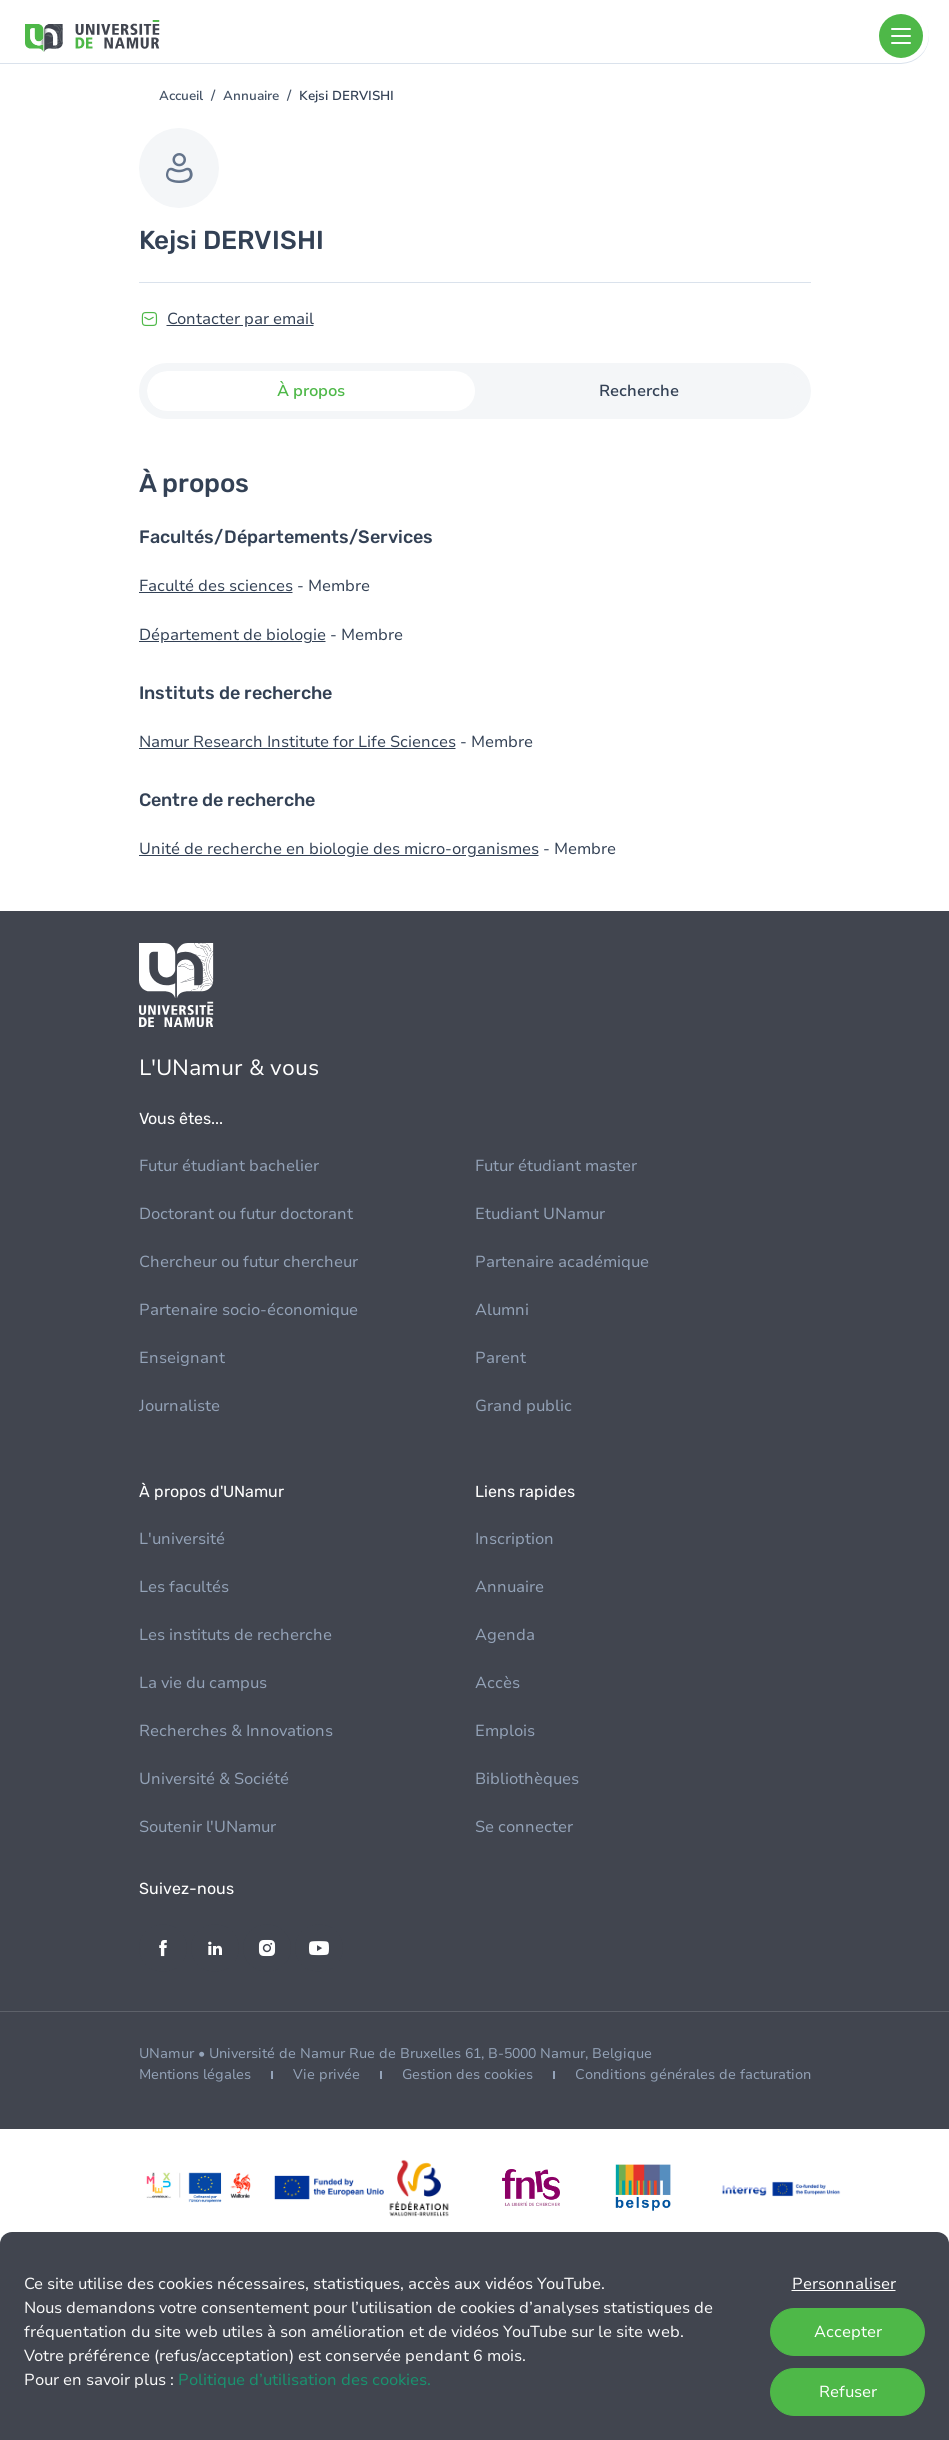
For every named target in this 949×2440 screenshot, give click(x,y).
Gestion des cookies (467, 2074)
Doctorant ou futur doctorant (246, 1214)
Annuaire (251, 96)
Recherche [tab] (639, 391)
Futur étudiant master (556, 1166)
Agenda (505, 1635)
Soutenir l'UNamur (207, 1827)
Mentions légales (195, 2074)
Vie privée (326, 2074)
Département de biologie (232, 635)
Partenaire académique (562, 1262)
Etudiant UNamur (540, 1214)
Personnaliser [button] (844, 2284)
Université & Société (214, 1779)
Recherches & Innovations (236, 1731)
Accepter (848, 2332)
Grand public (523, 1406)
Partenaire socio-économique (248, 1310)
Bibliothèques (527, 1779)
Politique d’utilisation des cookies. (304, 2380)
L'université (182, 1539)
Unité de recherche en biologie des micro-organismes (339, 849)
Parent (500, 1358)
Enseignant (182, 1358)
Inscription (514, 1539)
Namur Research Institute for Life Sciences (297, 742)
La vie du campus (203, 1683)
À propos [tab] (311, 391)
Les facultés (184, 1587)
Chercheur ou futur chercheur (248, 1262)
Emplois (505, 1731)
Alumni (502, 1310)
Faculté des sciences (216, 586)
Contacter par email (240, 319)
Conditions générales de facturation (693, 2074)
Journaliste (179, 1406)
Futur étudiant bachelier (229, 1166)
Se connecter (524, 1827)
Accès (497, 1683)
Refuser (848, 2392)
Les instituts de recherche (235, 1635)
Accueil (181, 96)
